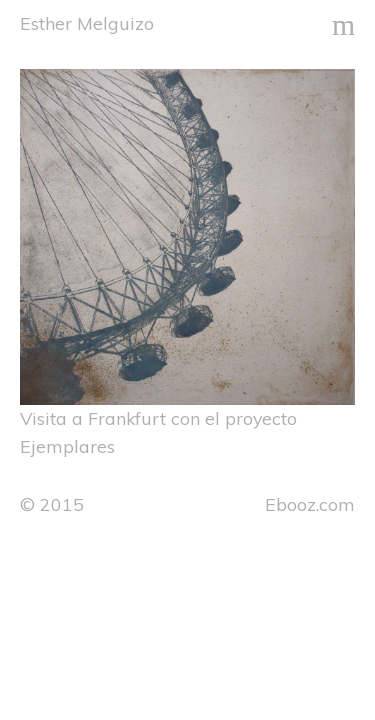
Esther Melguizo (87, 23)
